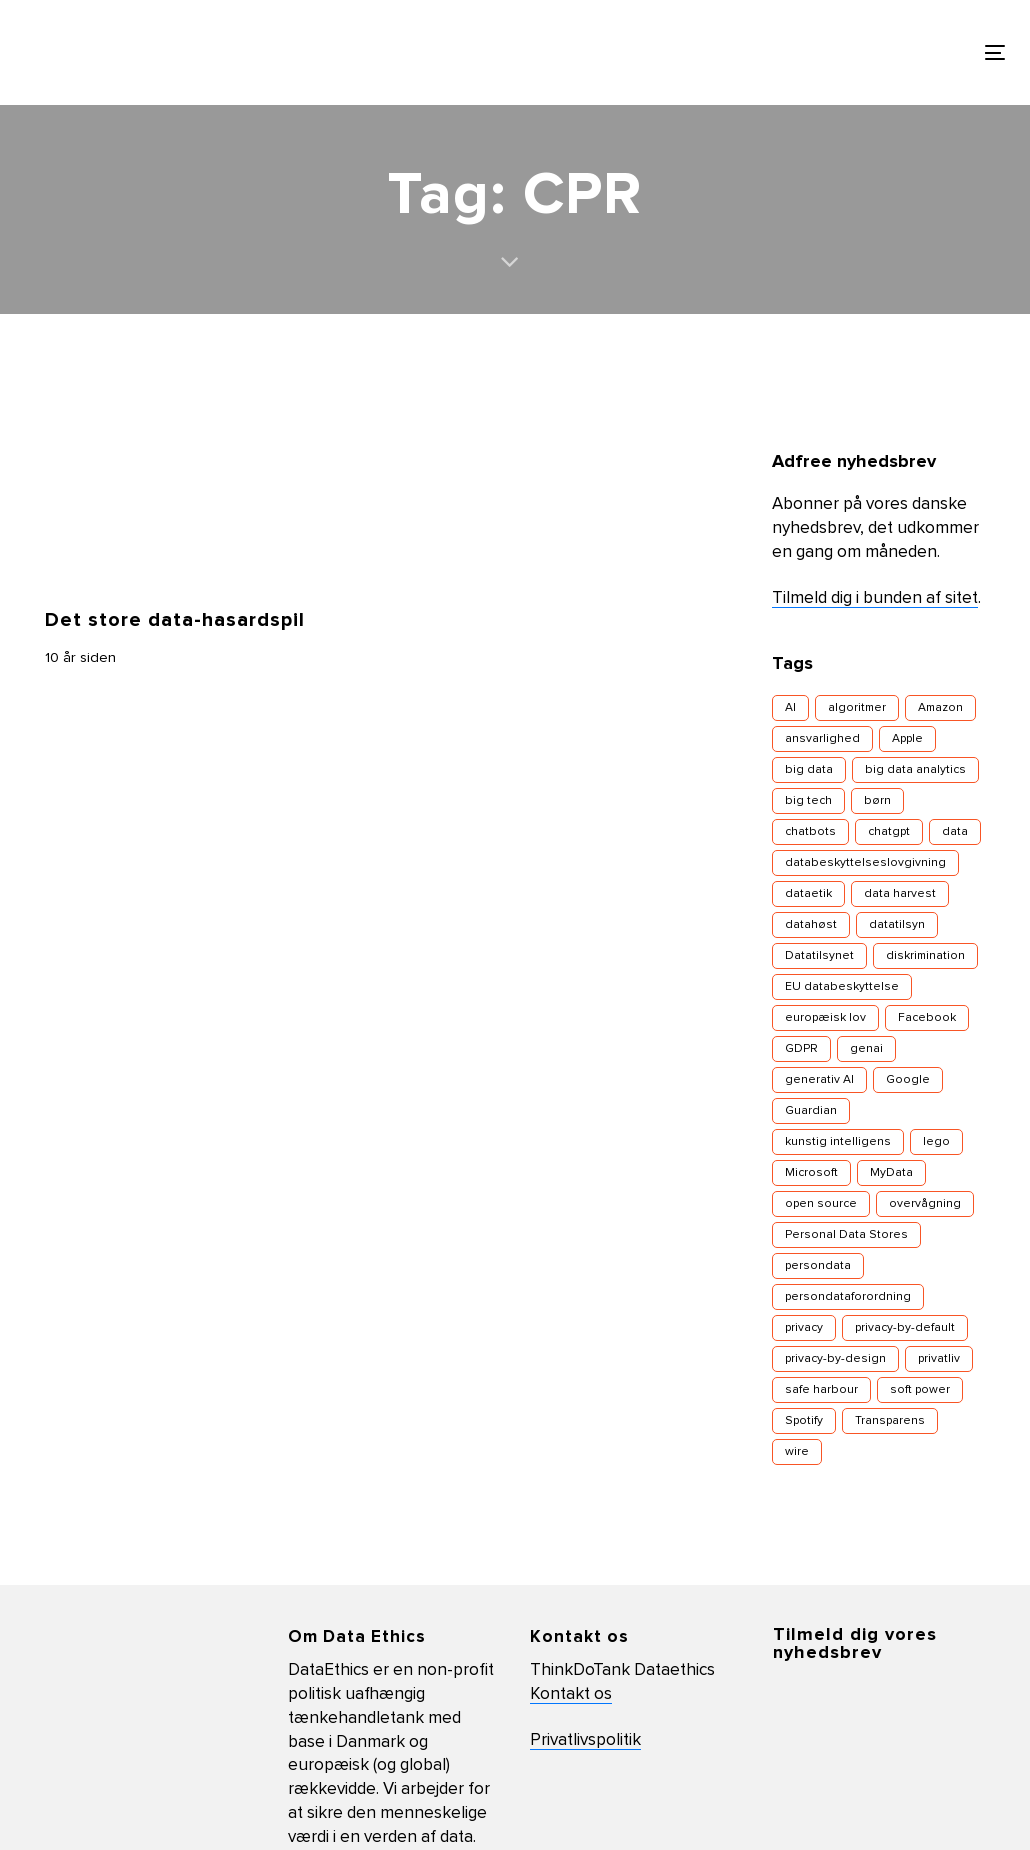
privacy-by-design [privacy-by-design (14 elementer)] (835, 1359)
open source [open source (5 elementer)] (821, 1204)
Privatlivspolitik (585, 1740)
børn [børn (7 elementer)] (877, 801)
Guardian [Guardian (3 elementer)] (811, 1111)
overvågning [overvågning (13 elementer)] (925, 1204)
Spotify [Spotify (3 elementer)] (804, 1421)
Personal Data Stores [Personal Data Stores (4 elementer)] (846, 1235)
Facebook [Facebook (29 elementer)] (927, 1018)
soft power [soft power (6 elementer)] (920, 1390)
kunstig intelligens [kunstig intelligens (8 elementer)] (838, 1142)
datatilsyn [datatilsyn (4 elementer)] (897, 925)
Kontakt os (571, 1694)
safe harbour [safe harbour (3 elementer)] (821, 1390)
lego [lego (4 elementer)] (936, 1142)
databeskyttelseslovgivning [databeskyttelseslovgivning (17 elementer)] (865, 863)
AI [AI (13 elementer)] (790, 708)
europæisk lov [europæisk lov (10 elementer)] (825, 1018)
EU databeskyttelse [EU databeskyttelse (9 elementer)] (842, 987)
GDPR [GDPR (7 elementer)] (801, 1049)
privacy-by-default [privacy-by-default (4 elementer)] (905, 1328)
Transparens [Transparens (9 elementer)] (890, 1421)
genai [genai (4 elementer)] (866, 1049)
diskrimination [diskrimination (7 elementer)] (925, 956)
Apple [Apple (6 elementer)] (907, 739)
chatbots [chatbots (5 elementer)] (810, 832)
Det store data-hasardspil (175, 620)
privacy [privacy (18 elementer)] (804, 1328)
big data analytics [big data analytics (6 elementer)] (915, 770)
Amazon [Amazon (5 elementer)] (940, 708)
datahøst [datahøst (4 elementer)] (811, 925)
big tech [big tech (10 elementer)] (808, 801)
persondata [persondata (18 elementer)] (818, 1266)
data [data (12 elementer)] (955, 832)
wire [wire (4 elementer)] (797, 1452)
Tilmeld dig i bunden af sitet (875, 598)
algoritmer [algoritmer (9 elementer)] (857, 708)
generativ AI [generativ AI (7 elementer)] (819, 1080)
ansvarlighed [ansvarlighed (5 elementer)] (822, 739)
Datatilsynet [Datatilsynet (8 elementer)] (819, 956)
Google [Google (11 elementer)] (908, 1080)
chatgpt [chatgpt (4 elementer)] (889, 832)
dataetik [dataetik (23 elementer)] (808, 894)
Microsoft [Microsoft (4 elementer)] (811, 1173)
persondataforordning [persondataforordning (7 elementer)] (848, 1297)
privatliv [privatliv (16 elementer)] (939, 1359)
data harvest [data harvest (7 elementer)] (900, 894)
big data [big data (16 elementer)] (809, 770)
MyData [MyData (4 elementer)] (891, 1173)
